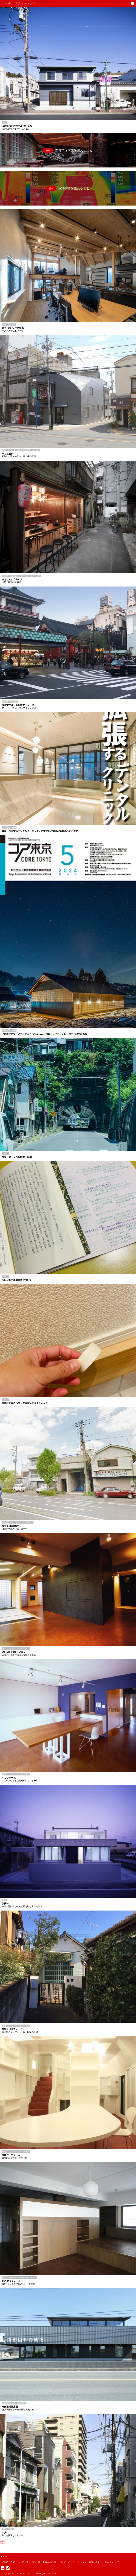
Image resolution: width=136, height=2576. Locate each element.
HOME (4, 2562)
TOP (4, 2556)
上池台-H (3, 2541)
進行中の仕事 (49, 2562)
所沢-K (2, 2543)
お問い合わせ (96, 2562)
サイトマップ (112, 2562)
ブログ (62, 2562)
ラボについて (17, 2562)
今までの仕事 (33, 2562)
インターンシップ (77, 2562)
